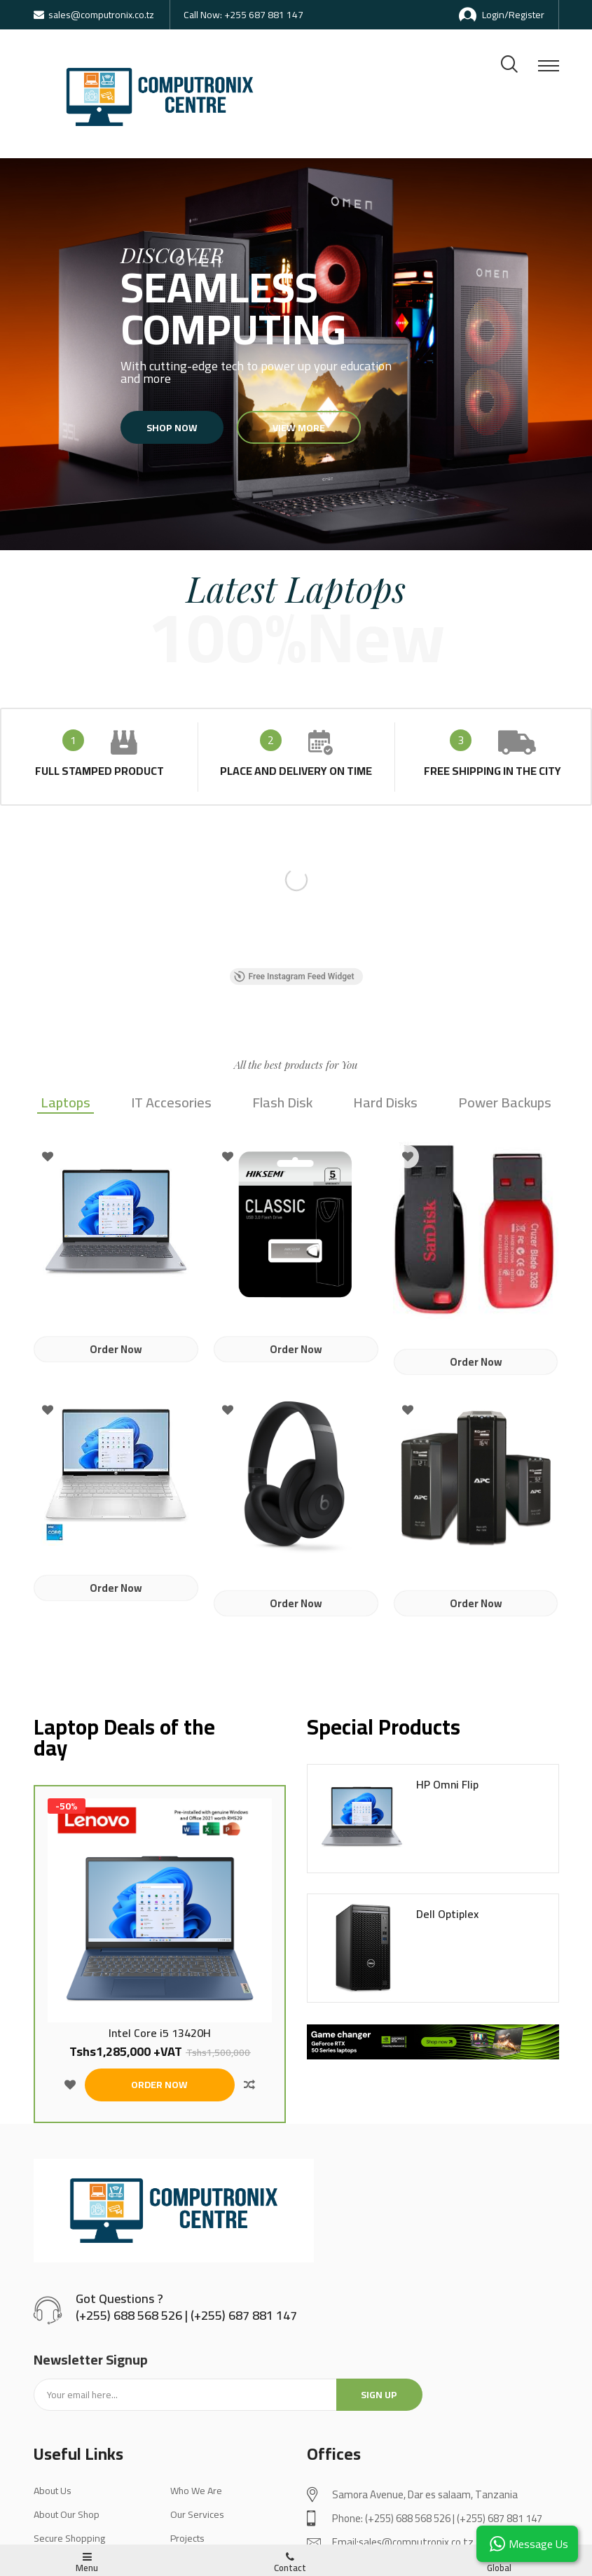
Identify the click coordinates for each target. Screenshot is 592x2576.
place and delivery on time (296, 770)
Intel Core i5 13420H (160, 2033)
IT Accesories (171, 1104)
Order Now (116, 1349)
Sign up (379, 2395)
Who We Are (196, 2491)
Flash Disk (282, 1104)
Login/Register (501, 15)
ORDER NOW (159, 2085)
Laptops (65, 1104)
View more (290, 428)
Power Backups (504, 1104)
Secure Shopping (69, 2538)
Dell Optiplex (447, 1914)
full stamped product (99, 770)
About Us (52, 2491)
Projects (187, 2538)
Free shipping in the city (492, 770)
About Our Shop (66, 2514)
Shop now (192, 428)
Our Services (197, 2514)
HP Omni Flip (447, 1785)
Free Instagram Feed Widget (294, 976)
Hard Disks (385, 1104)
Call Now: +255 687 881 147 (243, 15)
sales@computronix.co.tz (94, 15)
